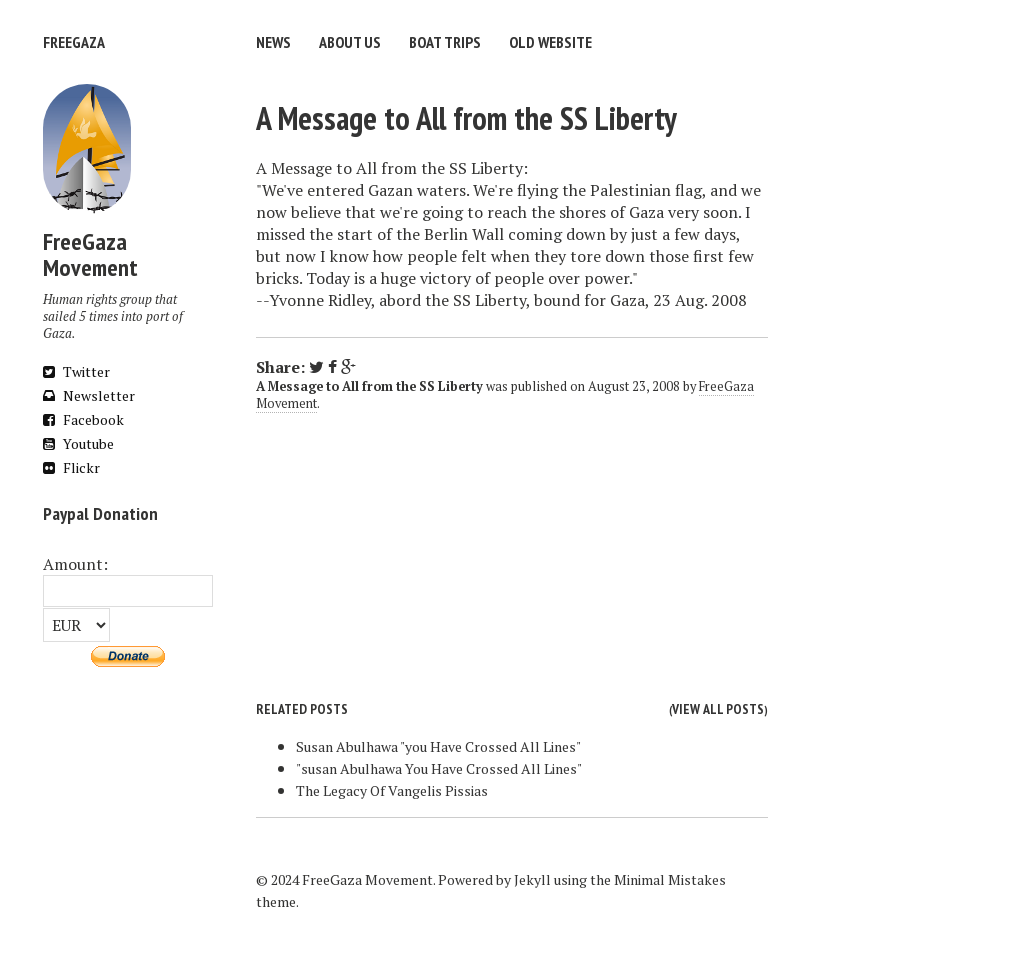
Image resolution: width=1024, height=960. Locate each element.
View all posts (718, 709)
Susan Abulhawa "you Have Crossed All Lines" (438, 746)
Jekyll (532, 879)
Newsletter (89, 395)
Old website (550, 42)
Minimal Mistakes (670, 879)
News (273, 42)
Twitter (76, 371)
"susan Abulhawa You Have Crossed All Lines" (439, 768)
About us (350, 42)
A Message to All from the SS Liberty (466, 118)
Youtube (78, 443)
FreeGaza (74, 42)
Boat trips (445, 42)
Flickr (71, 467)
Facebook (83, 419)
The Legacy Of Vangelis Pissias (392, 790)
